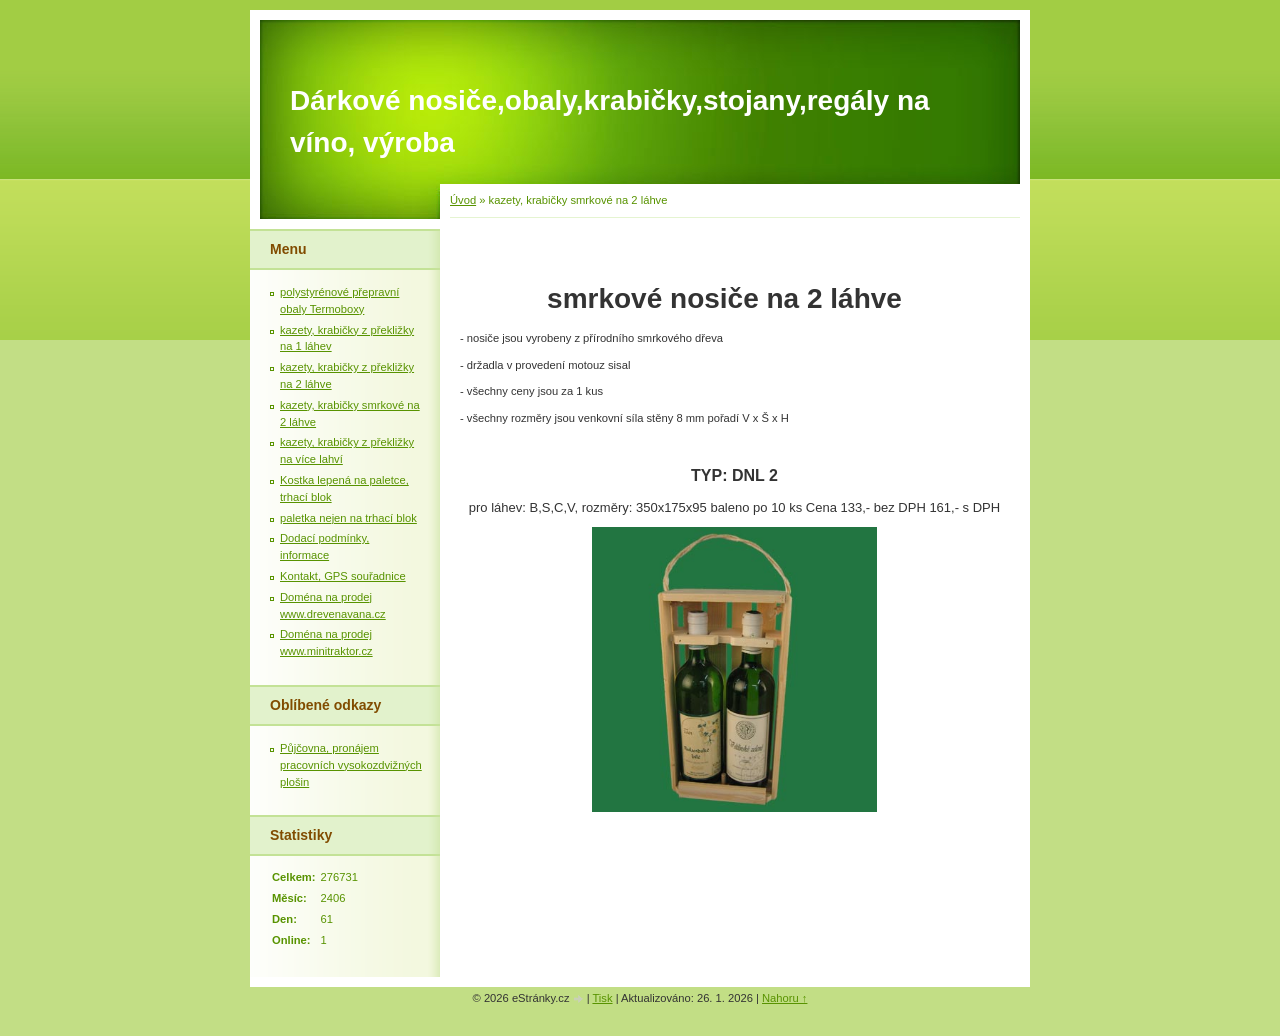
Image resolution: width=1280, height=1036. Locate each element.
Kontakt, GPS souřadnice (343, 576)
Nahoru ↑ (784, 998)
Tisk (602, 998)
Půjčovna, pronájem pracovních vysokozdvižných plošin (351, 765)
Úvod (463, 200)
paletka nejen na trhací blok (348, 518)
